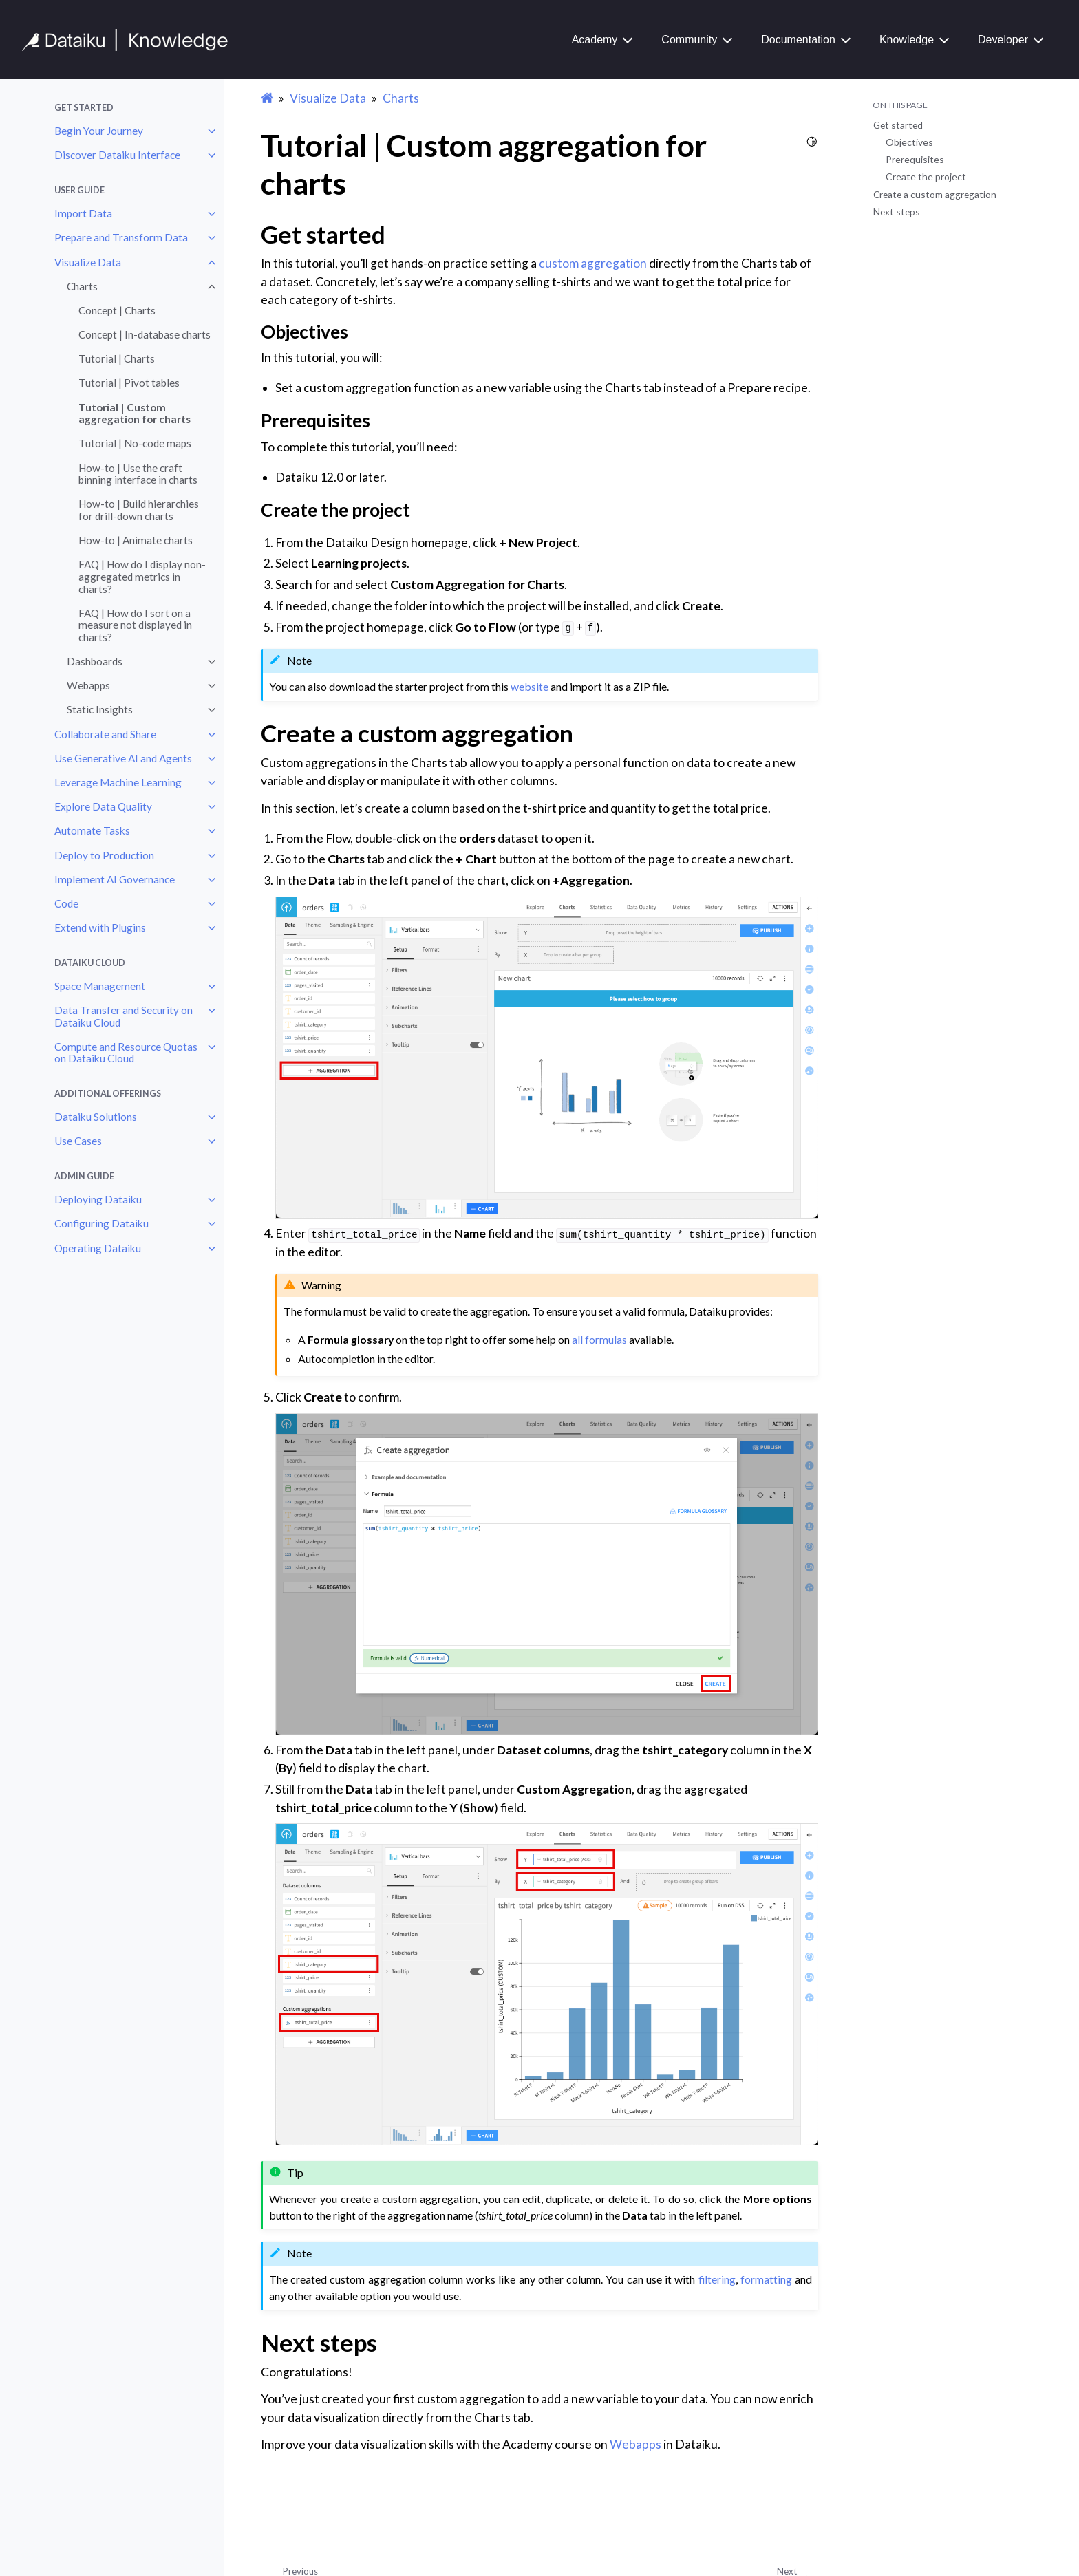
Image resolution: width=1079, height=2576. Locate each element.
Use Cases (78, 1141)
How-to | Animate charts (135, 540)
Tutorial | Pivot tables (129, 382)
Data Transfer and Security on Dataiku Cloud (123, 1016)
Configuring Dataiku (101, 1223)
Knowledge (906, 39)
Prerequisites (915, 159)
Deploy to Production (104, 855)
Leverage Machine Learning (118, 782)
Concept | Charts (117, 310)
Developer (1003, 39)
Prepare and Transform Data (121, 237)
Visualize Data (87, 262)
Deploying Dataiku (98, 1199)
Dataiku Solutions (95, 1116)
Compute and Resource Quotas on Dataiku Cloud (125, 1052)
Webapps (88, 685)
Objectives (909, 142)
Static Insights (100, 709)
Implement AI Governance (114, 879)
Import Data (83, 213)
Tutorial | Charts (116, 358)
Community (689, 39)
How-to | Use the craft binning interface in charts (137, 474)
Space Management (99, 986)
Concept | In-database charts (144, 334)
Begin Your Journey (98, 131)
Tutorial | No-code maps (134, 443)
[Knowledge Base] (130, 40)
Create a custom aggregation (934, 194)
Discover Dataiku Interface (117, 155)
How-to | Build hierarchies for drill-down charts (138, 509)
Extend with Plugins (100, 927)
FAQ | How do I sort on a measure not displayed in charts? (135, 625)
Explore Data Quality (103, 806)
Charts (82, 286)
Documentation (798, 39)
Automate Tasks (92, 830)
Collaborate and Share (105, 734)
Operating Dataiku (97, 1248)
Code (66, 903)
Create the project (926, 176)
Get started (898, 125)
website (529, 686)
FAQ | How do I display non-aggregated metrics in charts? (142, 576)
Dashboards (94, 661)
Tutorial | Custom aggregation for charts (134, 413)
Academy (595, 39)
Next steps (896, 211)
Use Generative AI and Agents (123, 758)
